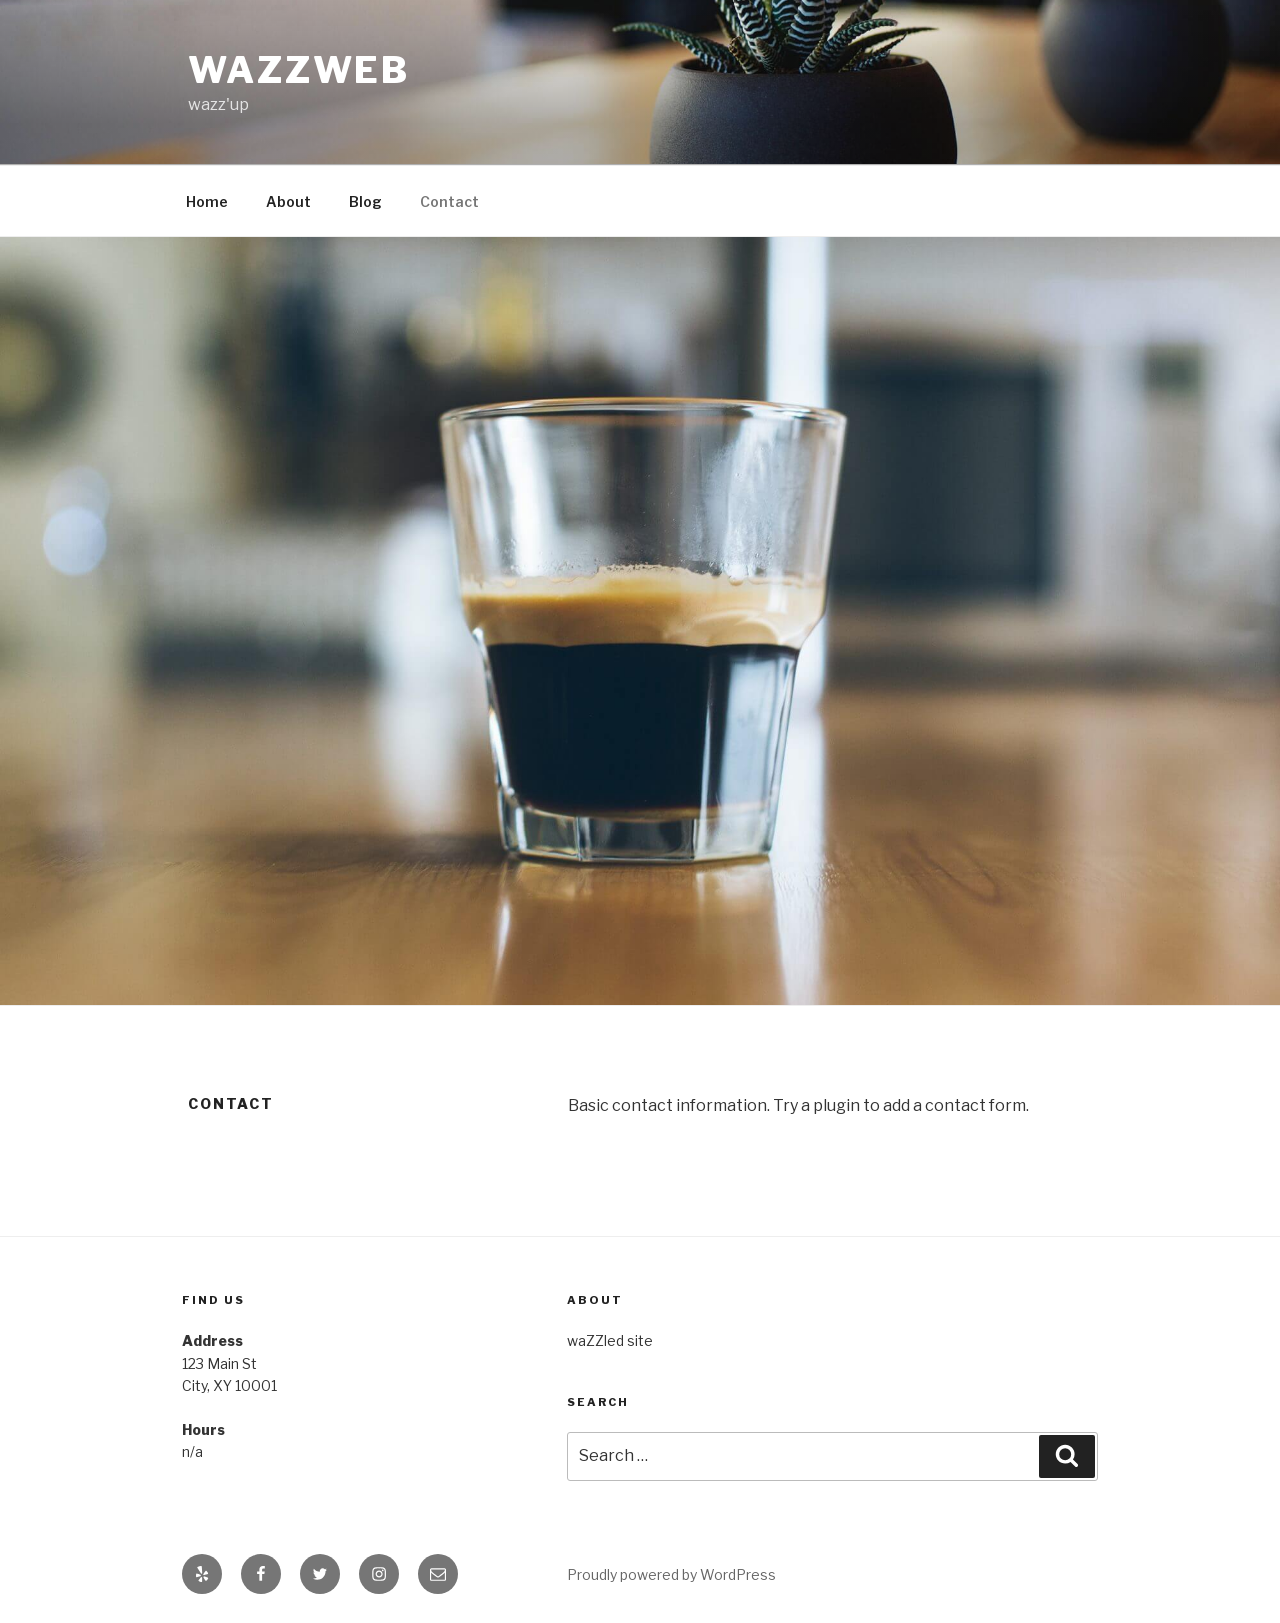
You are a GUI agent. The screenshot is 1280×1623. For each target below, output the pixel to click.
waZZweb (299, 70)
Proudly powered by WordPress (671, 1574)
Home (207, 201)
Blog (365, 201)
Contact (449, 201)
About (288, 201)
